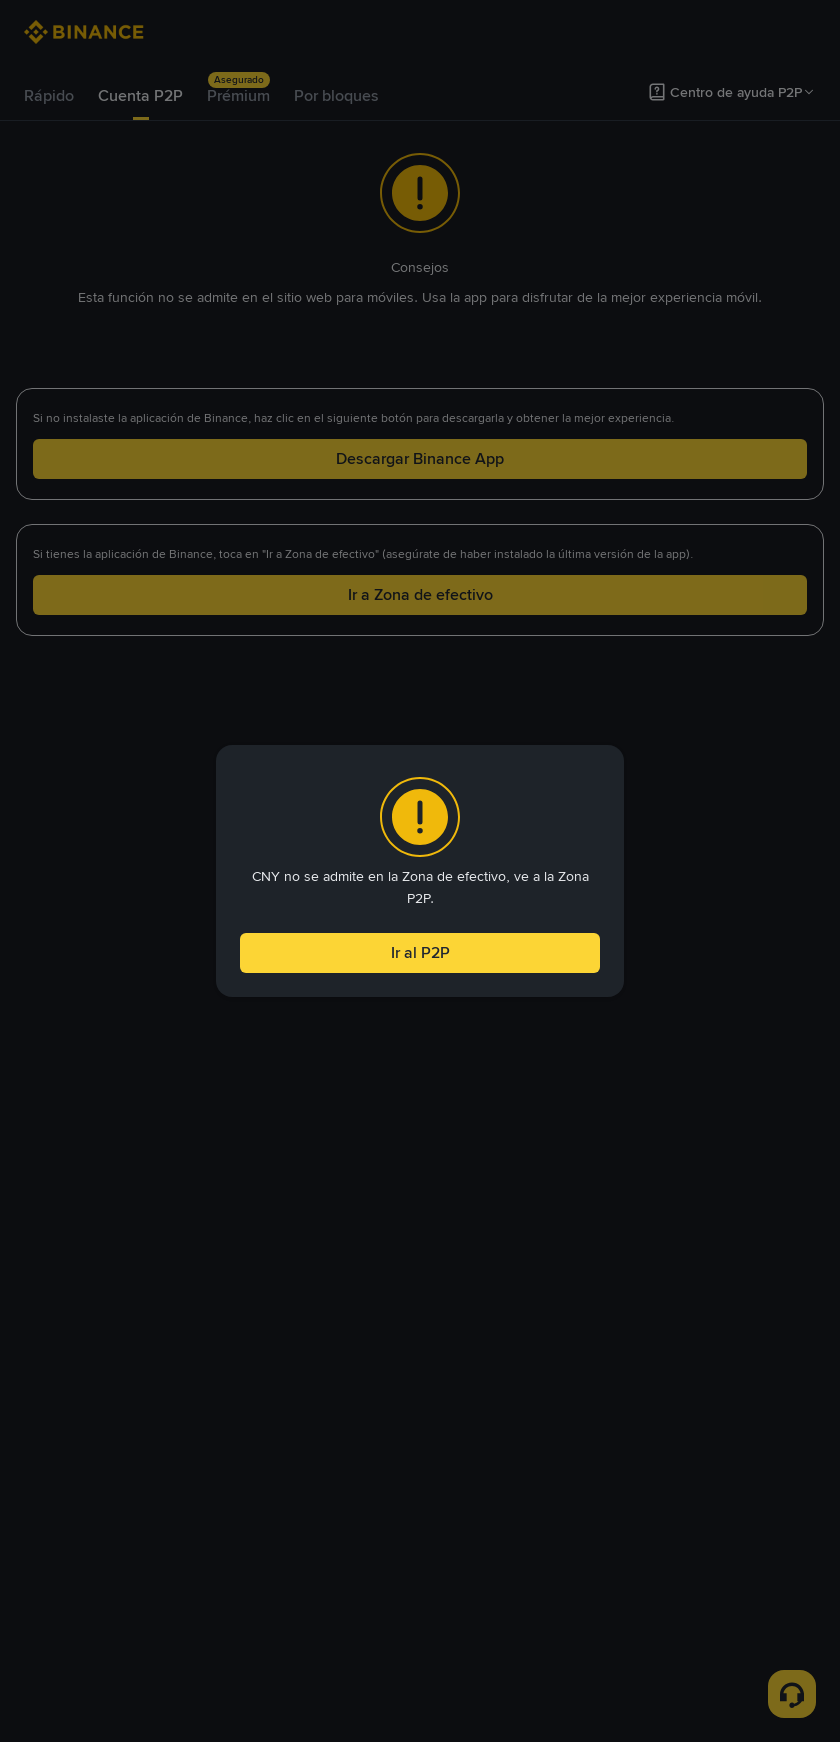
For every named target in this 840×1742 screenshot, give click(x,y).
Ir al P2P (420, 955)
